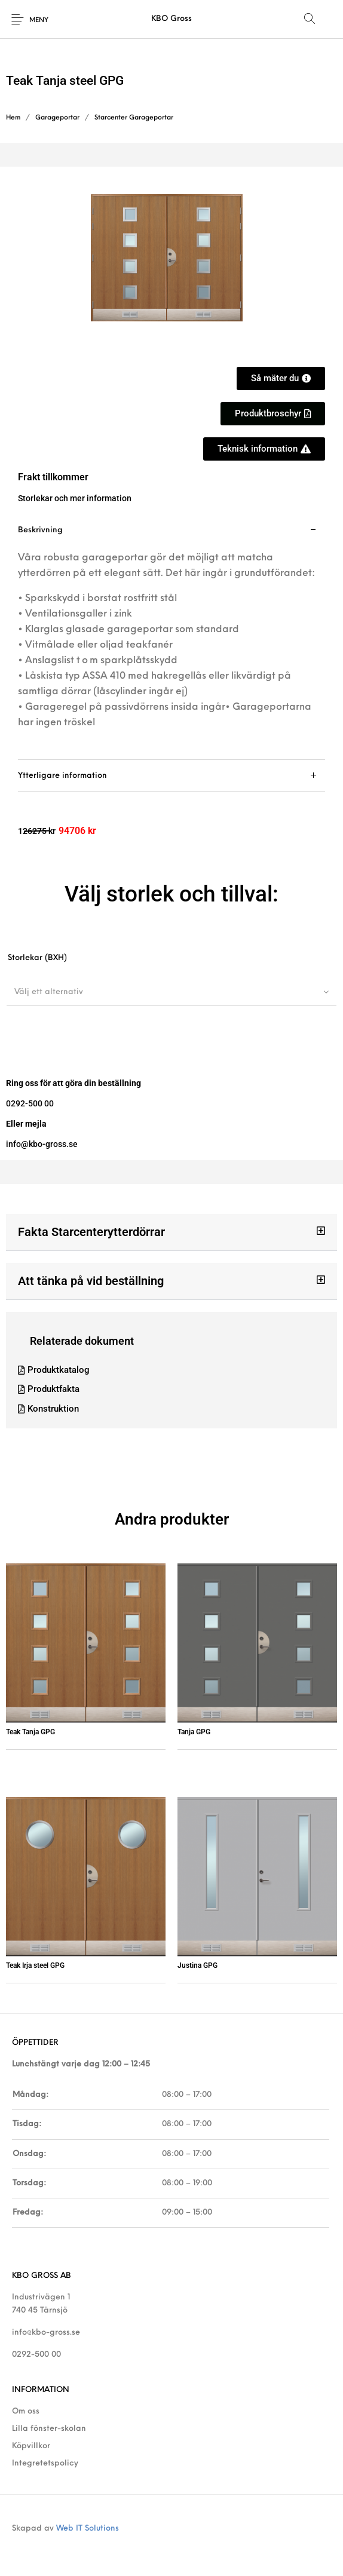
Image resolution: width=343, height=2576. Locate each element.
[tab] (171, 637)
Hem (13, 118)
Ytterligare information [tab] (62, 776)
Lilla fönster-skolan (49, 2429)
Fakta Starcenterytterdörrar (91, 1232)
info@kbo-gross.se (46, 2332)
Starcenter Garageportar (133, 118)
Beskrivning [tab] (40, 530)
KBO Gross (171, 19)
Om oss (25, 2411)
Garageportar (57, 118)
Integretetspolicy (45, 2463)
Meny (38, 20)
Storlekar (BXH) (37, 958)
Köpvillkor (31, 2446)
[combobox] (171, 991)
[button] (272, 413)
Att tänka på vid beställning (91, 1281)
